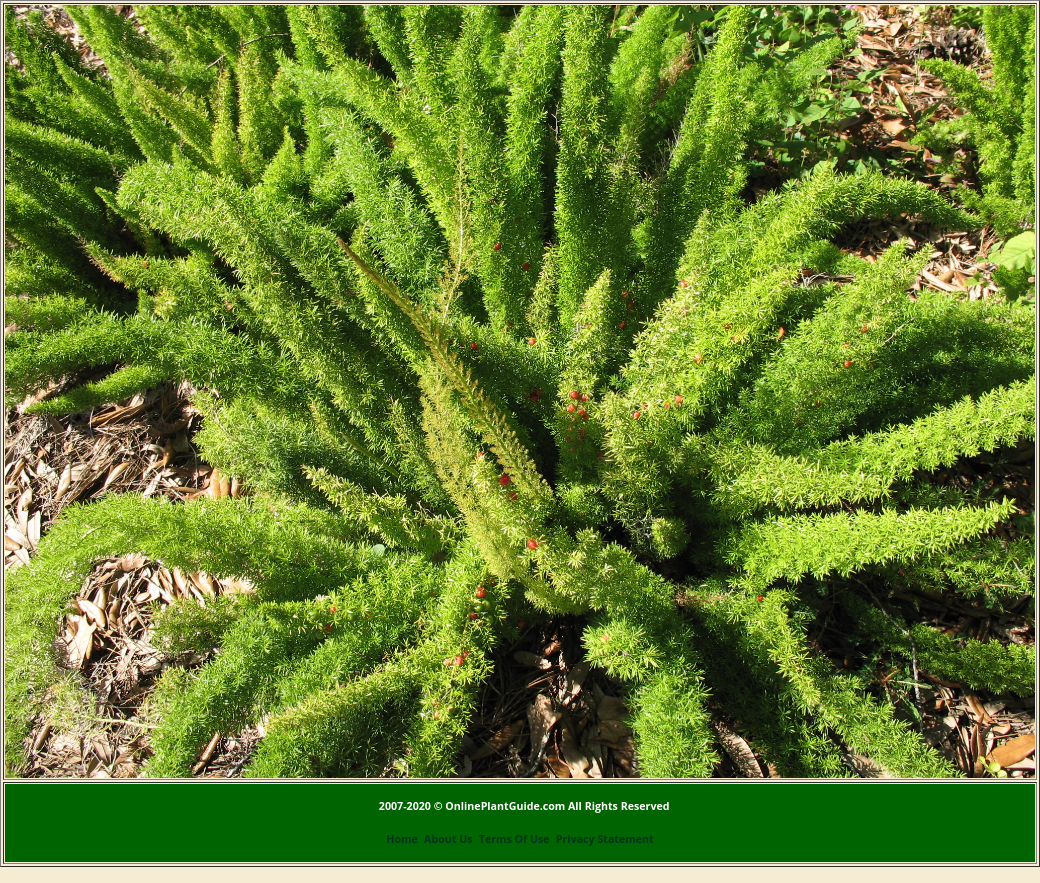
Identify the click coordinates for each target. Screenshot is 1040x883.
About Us (448, 839)
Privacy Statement (605, 839)
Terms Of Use (514, 839)
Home (402, 839)
